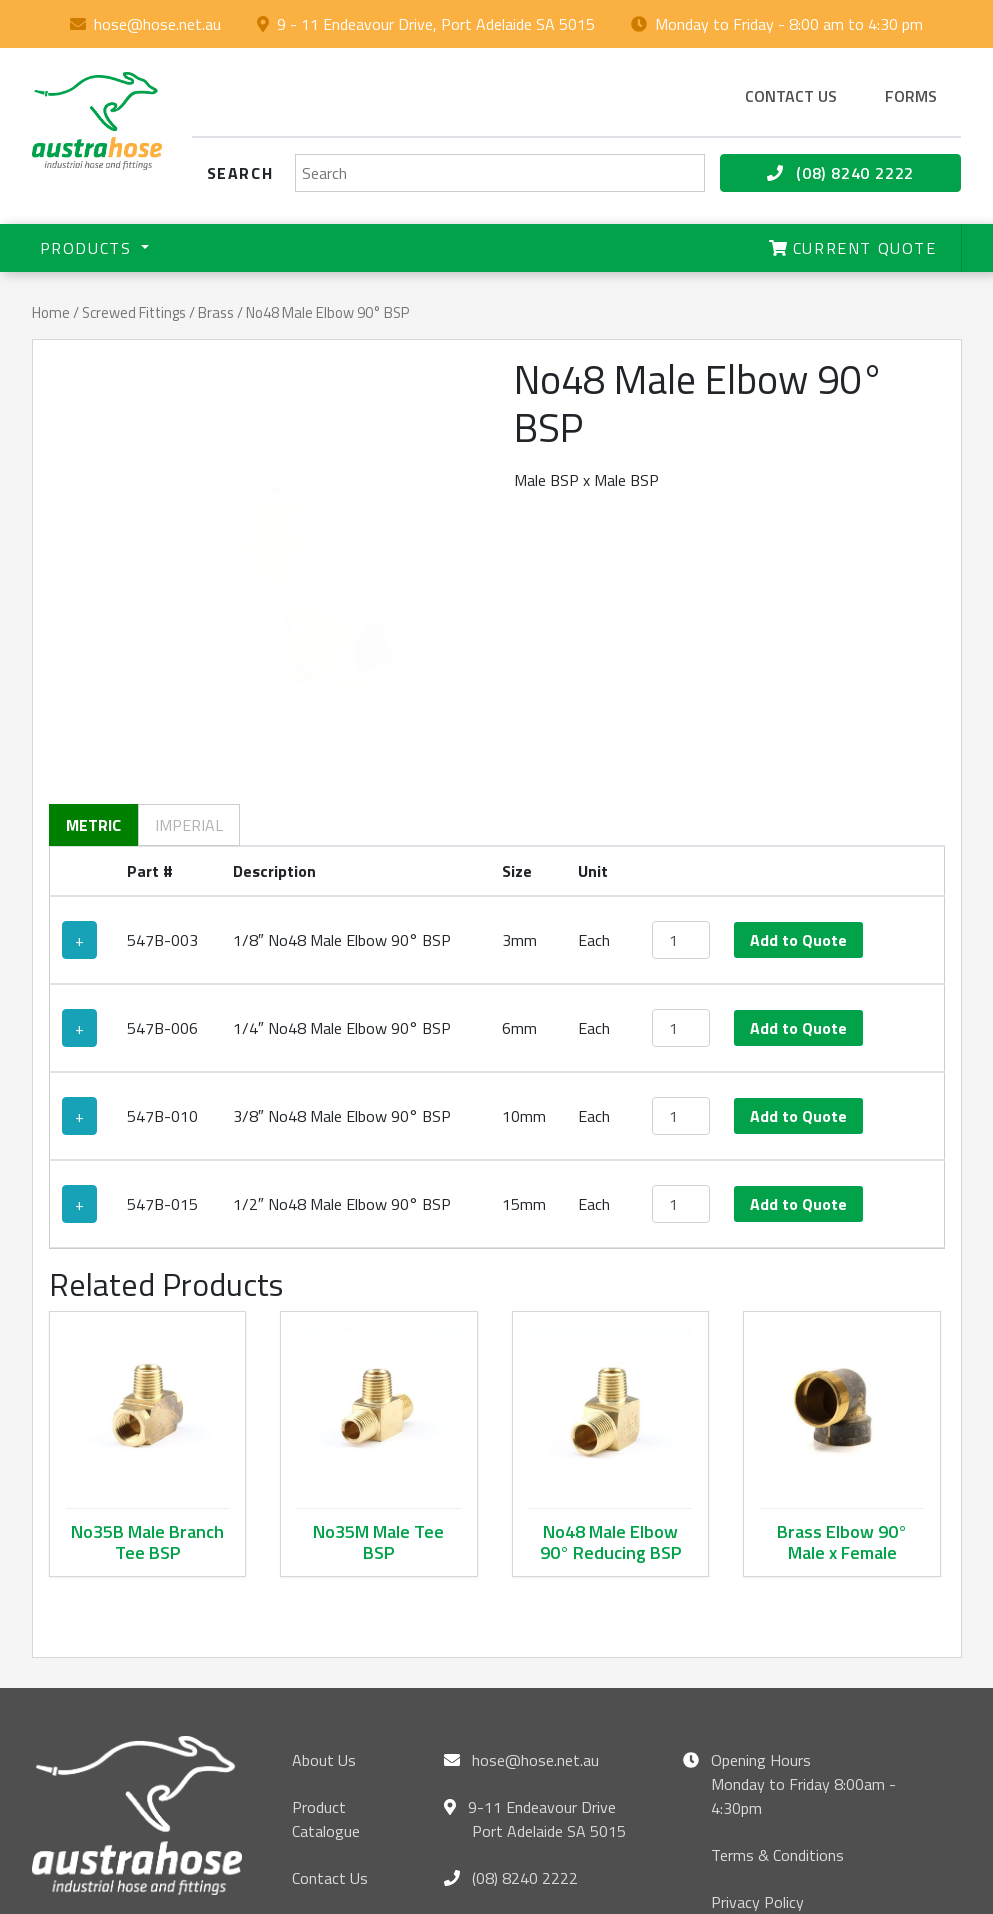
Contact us (791, 96)
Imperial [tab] (189, 692)
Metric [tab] (93, 692)
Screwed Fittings (134, 312)
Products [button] (88, 248)
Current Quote (852, 248)
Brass (216, 312)
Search (240, 173)
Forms (911, 96)
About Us (324, 1627)
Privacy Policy (757, 1769)
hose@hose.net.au (157, 24)
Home (51, 312)
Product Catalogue (326, 1686)
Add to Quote (798, 807)
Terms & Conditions (777, 1722)
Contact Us (330, 1745)
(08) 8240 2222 (840, 173)
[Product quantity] (681, 807)
